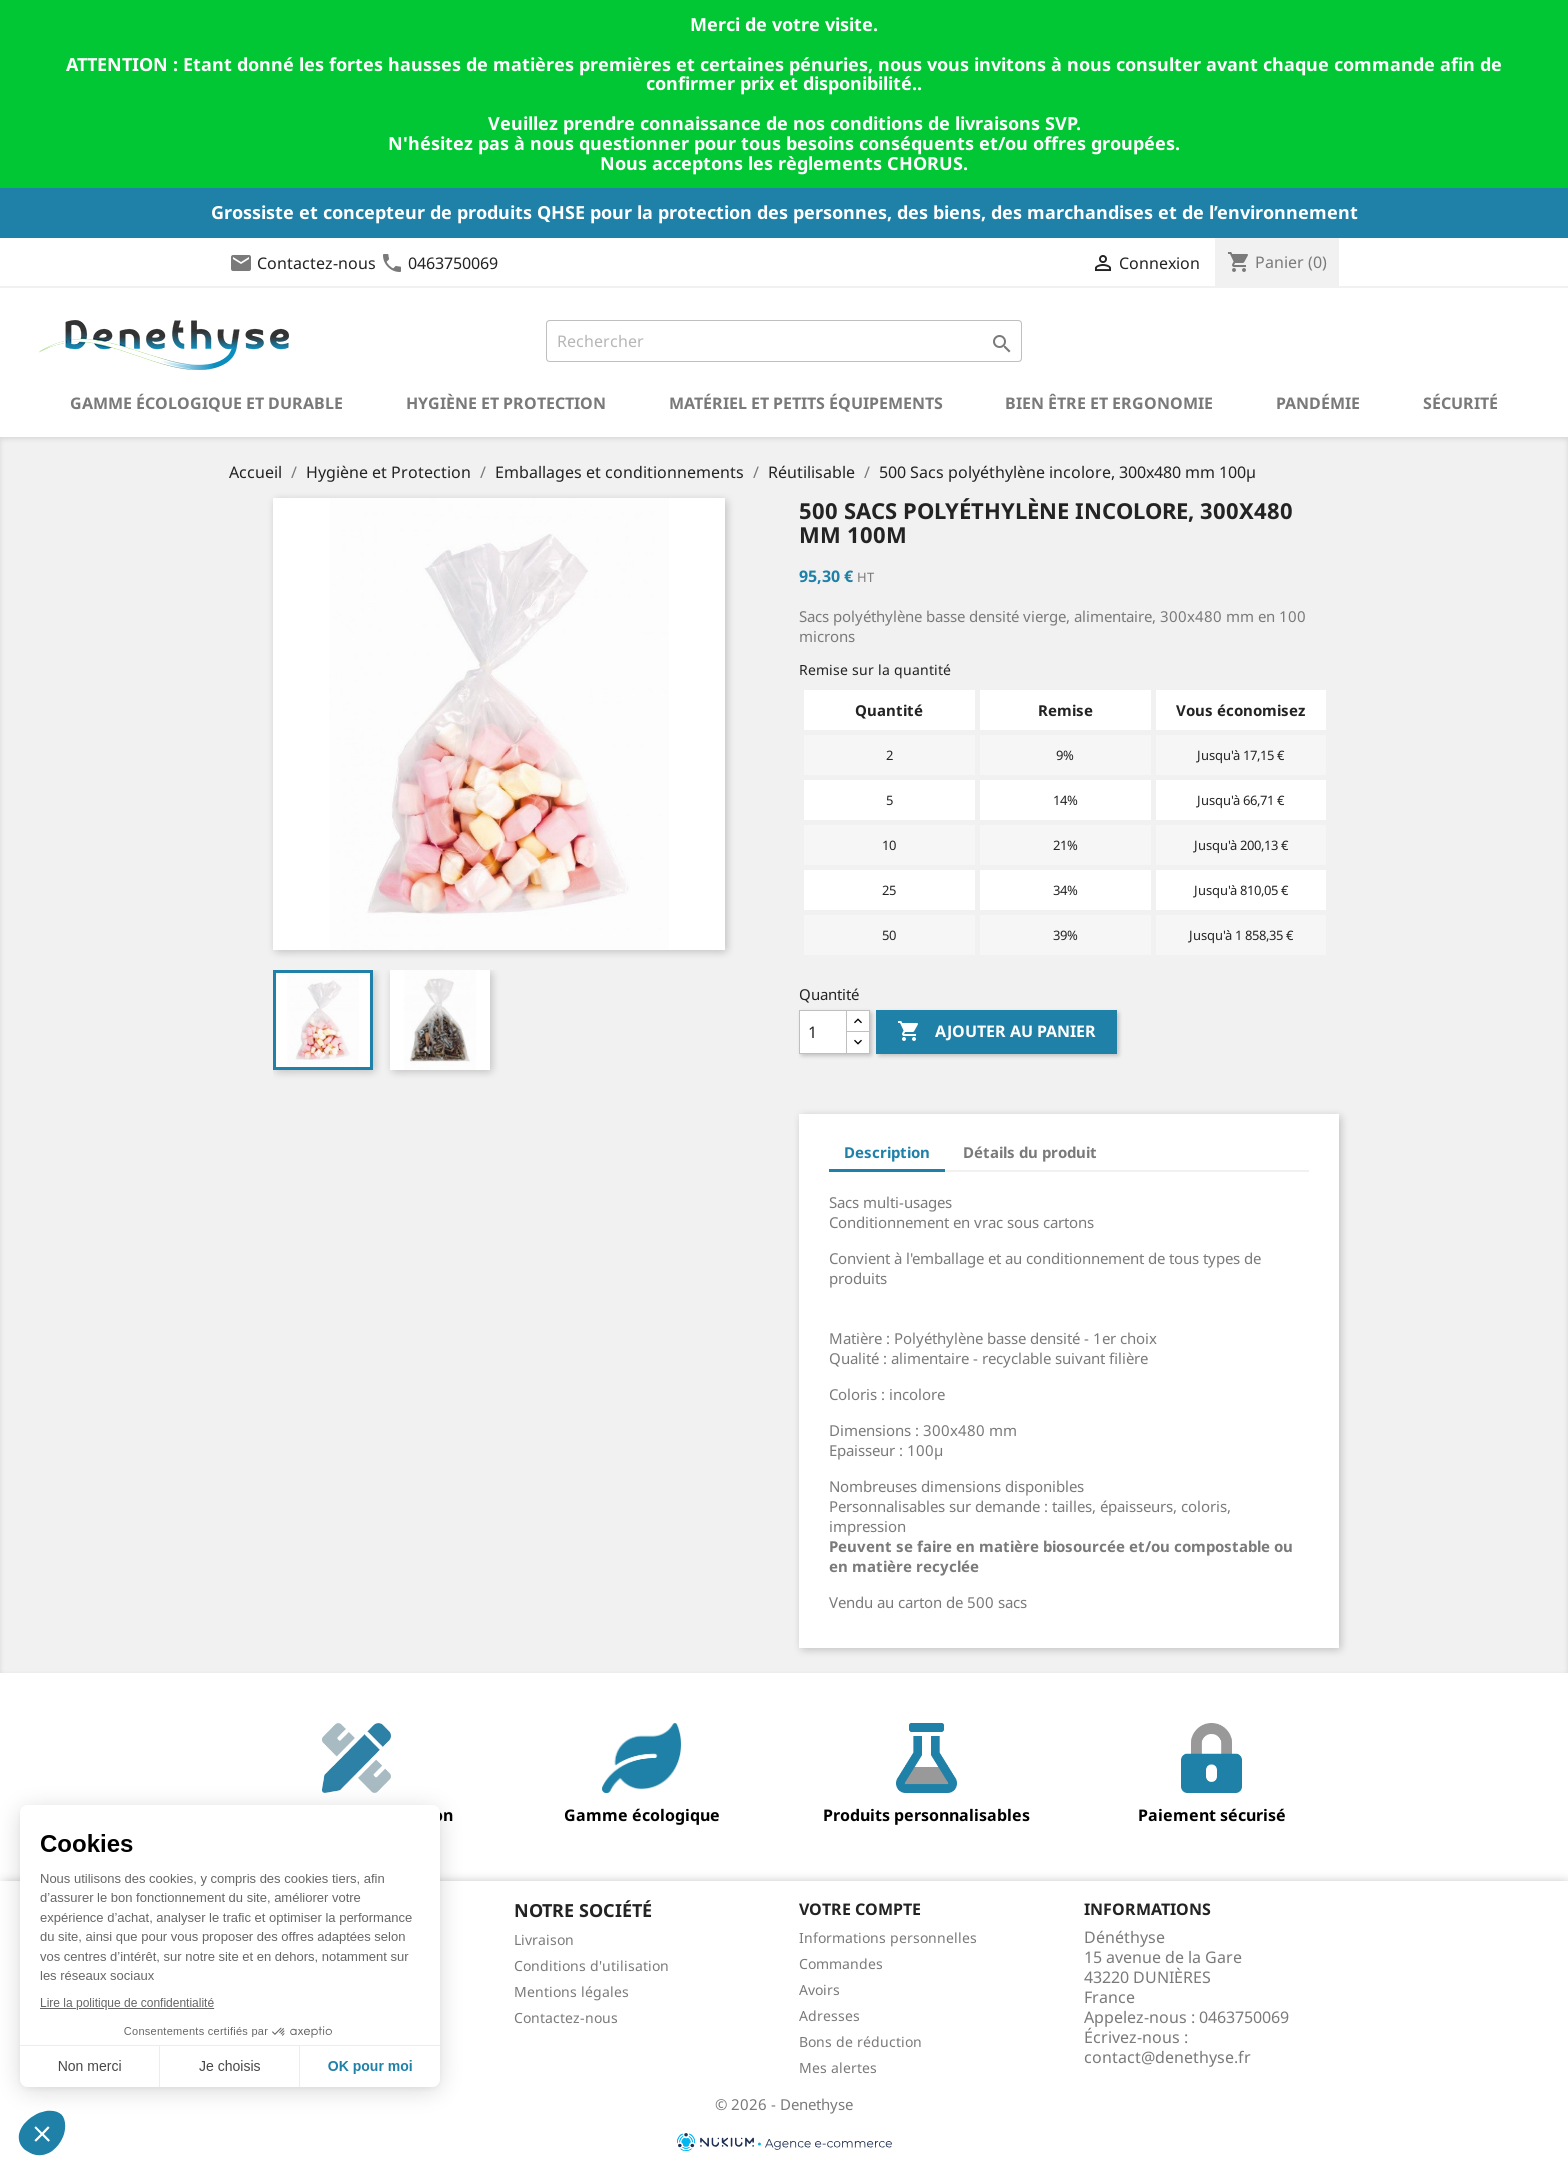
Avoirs (819, 1989)
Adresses (829, 2015)
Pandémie (1318, 403)
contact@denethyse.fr (1167, 2057)
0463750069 (453, 263)
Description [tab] (887, 1152)
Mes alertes (838, 2067)
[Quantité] (823, 1032)
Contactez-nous (316, 263)
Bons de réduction (860, 2041)
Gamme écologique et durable (206, 403)
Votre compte (860, 1909)
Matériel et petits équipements (806, 403)
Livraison (544, 1939)
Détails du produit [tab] (1030, 1152)
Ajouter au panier (996, 1032)
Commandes (841, 1963)
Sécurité (1460, 403)
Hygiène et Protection (506, 403)
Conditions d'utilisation (591, 1965)
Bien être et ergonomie (1109, 403)
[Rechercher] (784, 341)
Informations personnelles (888, 1937)
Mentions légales (571, 1991)
